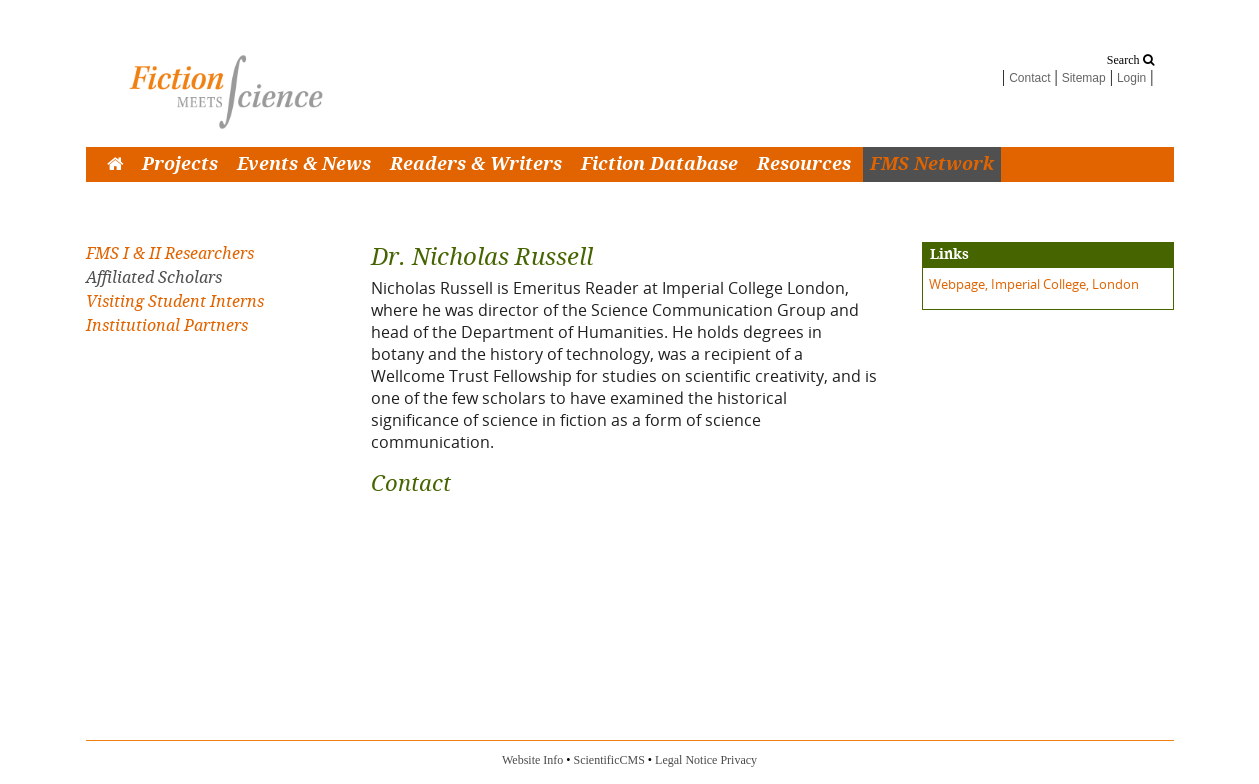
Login (1131, 78)
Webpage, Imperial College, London (1034, 284)
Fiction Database (659, 164)
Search (1130, 60)
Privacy (738, 760)
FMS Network (932, 164)
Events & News (304, 164)
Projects (180, 164)
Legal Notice (686, 760)
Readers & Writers (476, 164)
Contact (1029, 78)
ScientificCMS (609, 760)
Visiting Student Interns (175, 301)
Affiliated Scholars (154, 277)
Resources (804, 164)
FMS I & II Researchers (170, 253)
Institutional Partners (167, 325)
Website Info (532, 760)
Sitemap (1084, 78)
